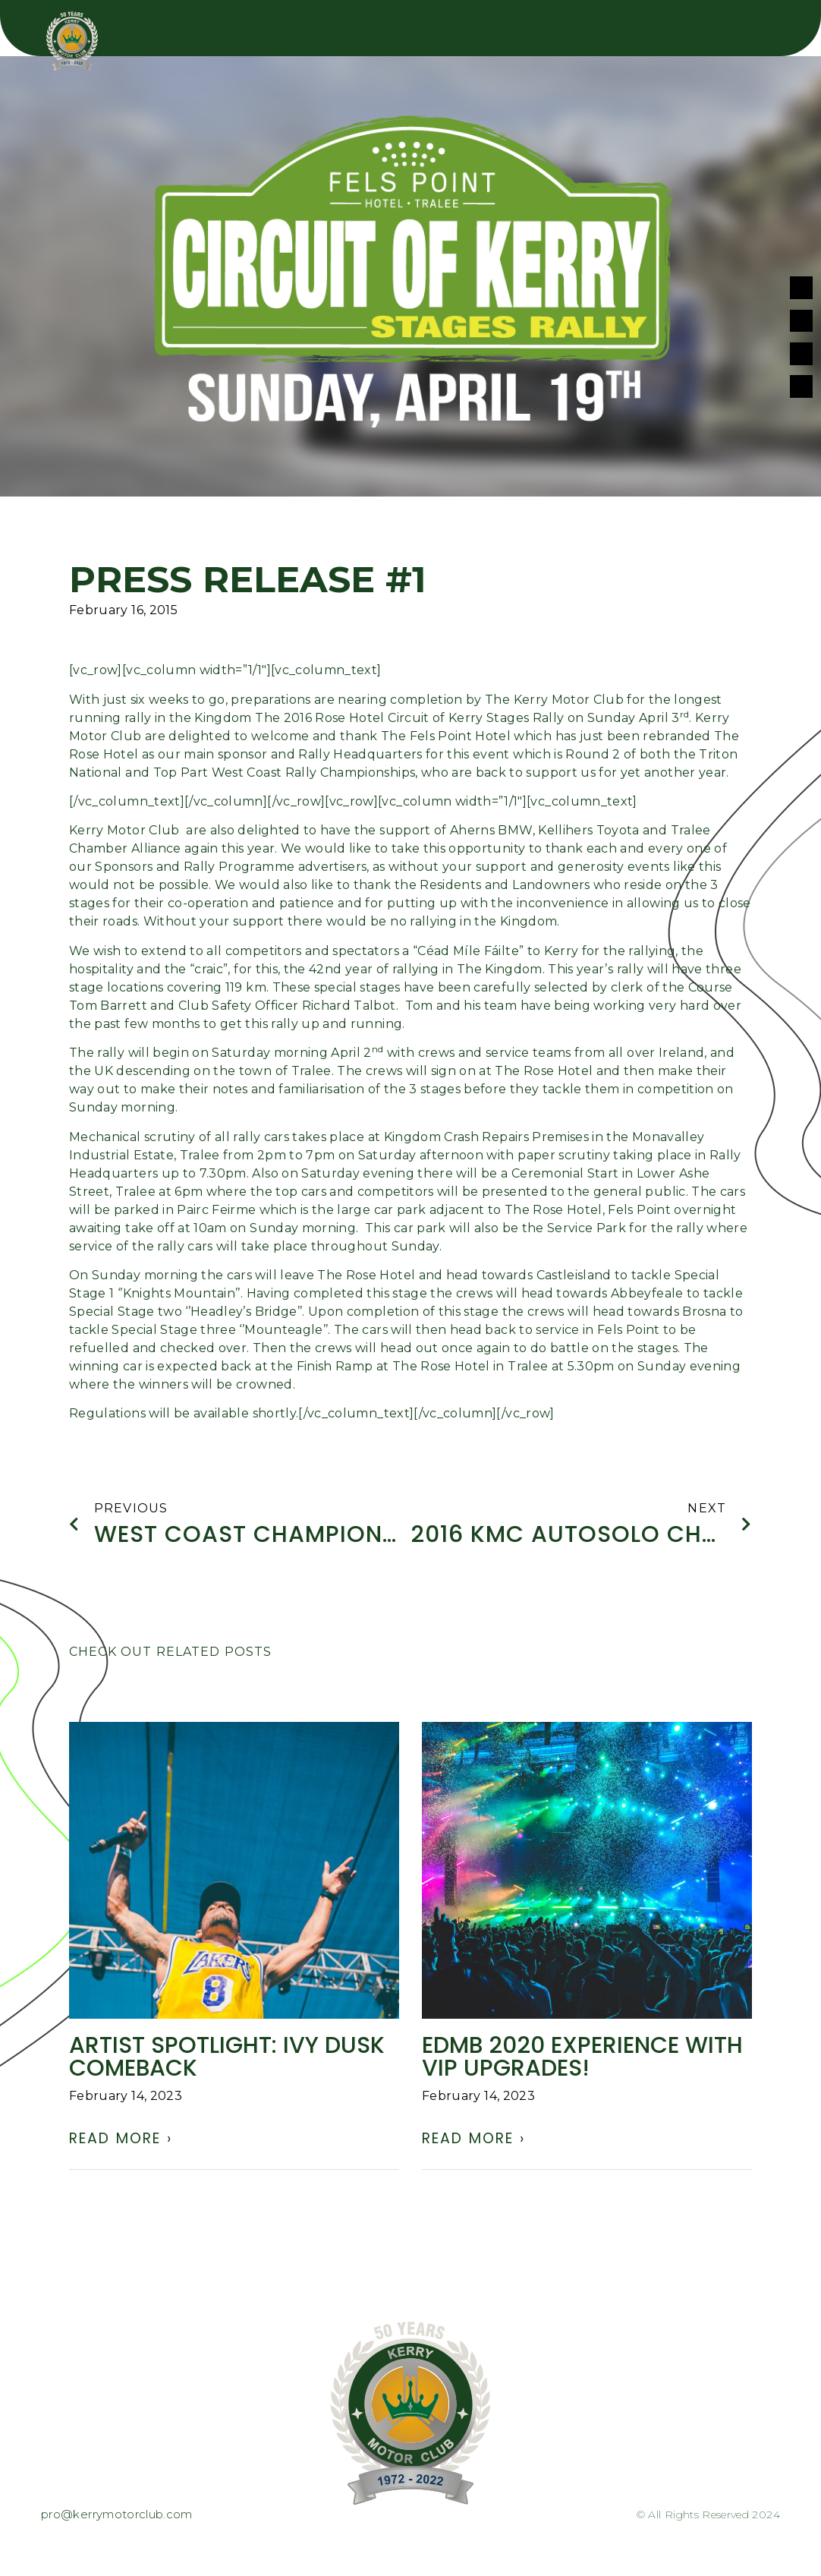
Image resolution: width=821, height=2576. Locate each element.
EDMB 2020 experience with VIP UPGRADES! (582, 2059)
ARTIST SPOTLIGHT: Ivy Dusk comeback (227, 2059)
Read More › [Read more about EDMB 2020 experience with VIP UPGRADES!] (473, 2141)
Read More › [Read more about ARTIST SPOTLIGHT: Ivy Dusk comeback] (120, 2141)
